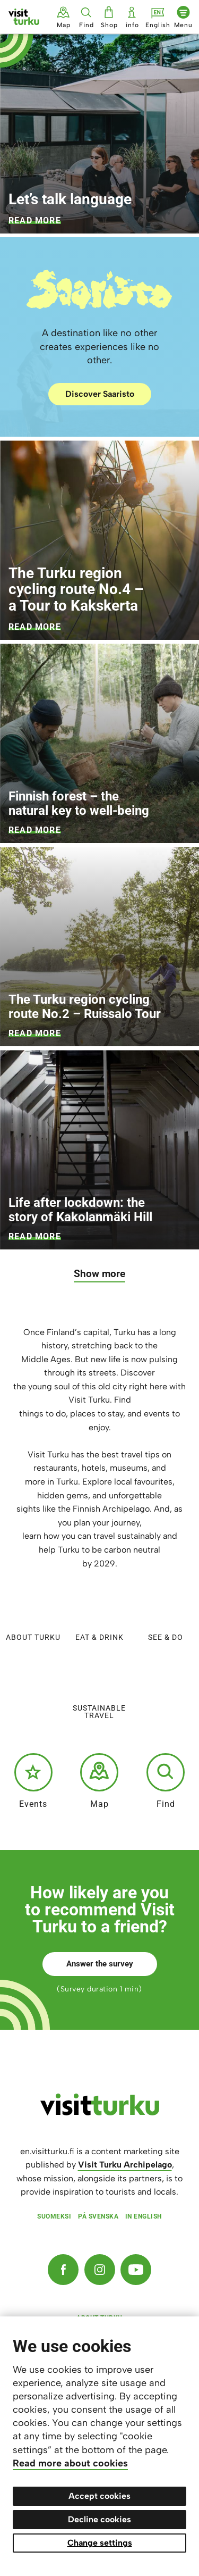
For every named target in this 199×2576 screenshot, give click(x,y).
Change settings (99, 2543)
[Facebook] (63, 2269)
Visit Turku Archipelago (125, 2165)
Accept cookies (99, 2496)
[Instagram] (99, 2269)
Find (165, 1780)
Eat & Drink (99, 1614)
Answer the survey (99, 1964)
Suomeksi (54, 2216)
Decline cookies (99, 2519)
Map (99, 1780)
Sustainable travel (99, 1688)
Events (33, 1780)
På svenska (98, 2216)
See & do (165, 1614)
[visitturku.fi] (99, 2113)
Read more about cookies (70, 2463)
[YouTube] (135, 2269)
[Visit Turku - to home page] (23, 17)
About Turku (33, 1614)
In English (143, 2216)
